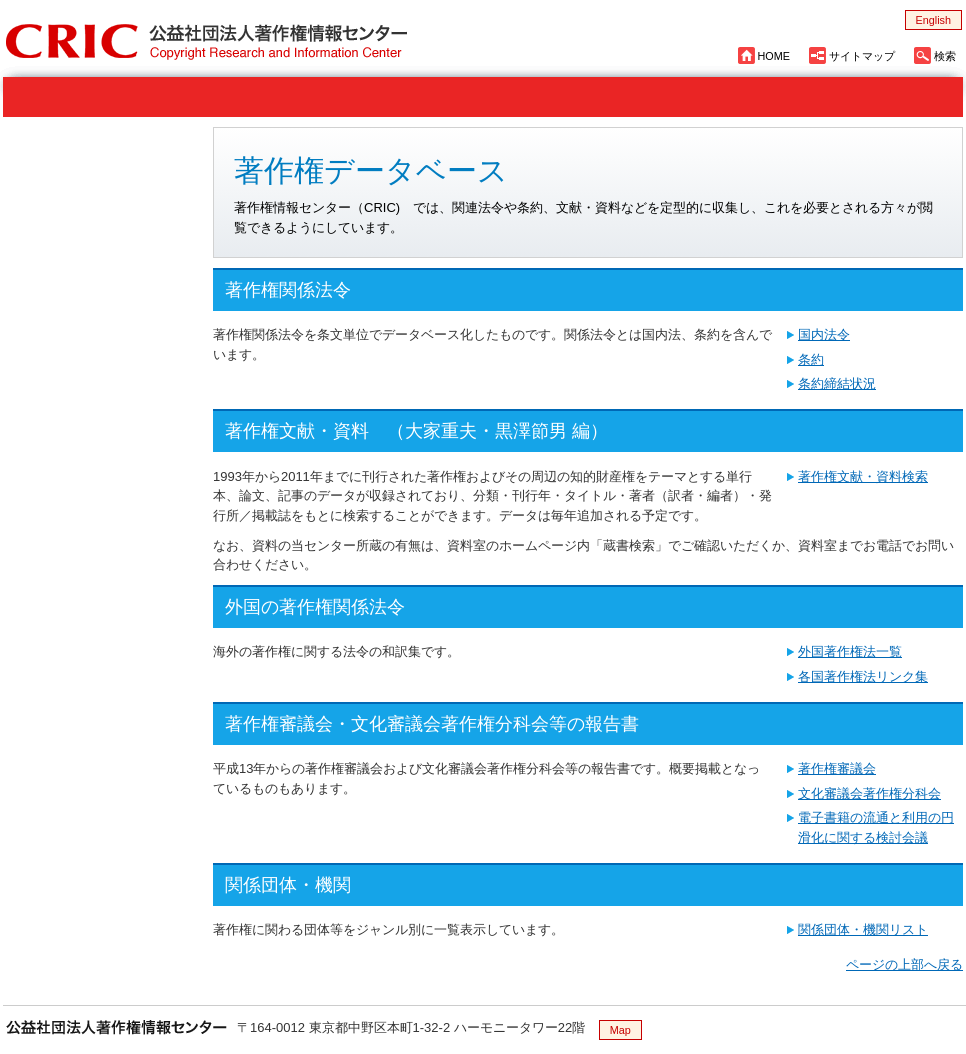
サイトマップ (862, 56)
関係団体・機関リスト (863, 929)
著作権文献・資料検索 (863, 476)
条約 (811, 359)
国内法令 (824, 334)
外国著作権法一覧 (850, 651)
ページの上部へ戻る (904, 964)
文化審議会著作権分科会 (869, 793)
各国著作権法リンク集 (863, 676)
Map (620, 1030)
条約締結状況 (837, 383)
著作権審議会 (837, 768)
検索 (945, 56)
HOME (774, 56)
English (933, 20)
